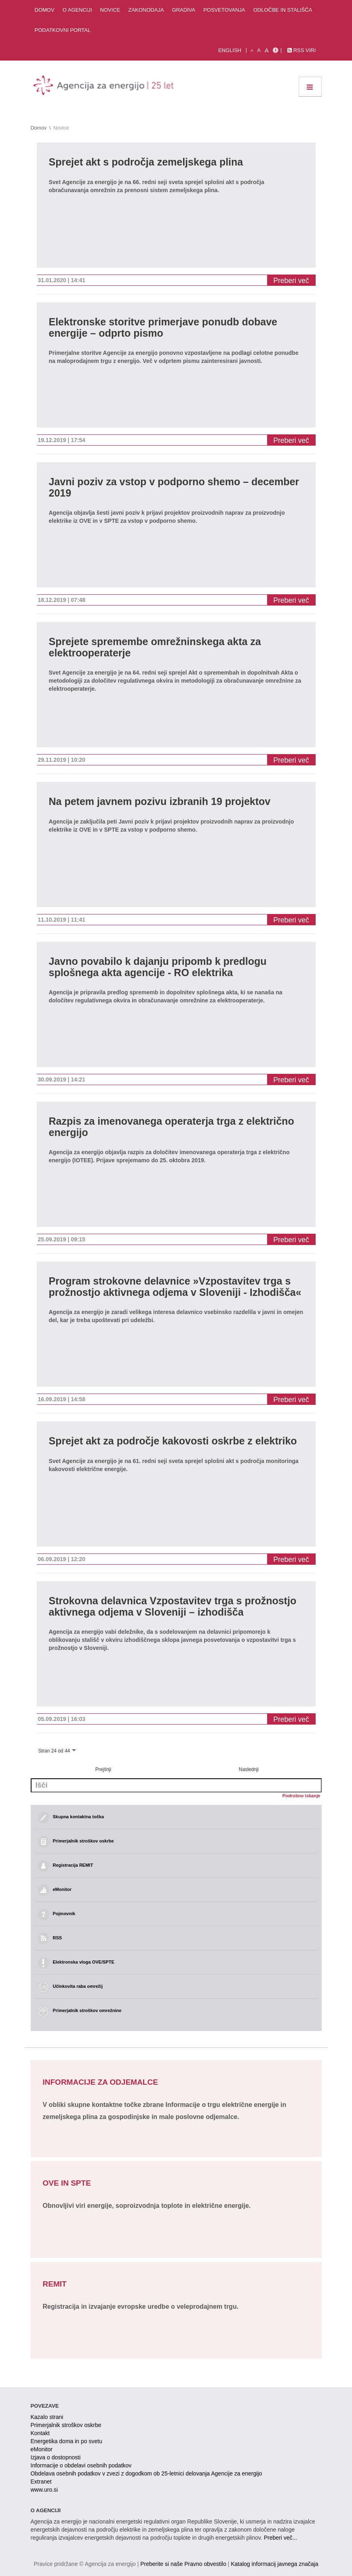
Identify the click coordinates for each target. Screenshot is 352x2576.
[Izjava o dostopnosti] (275, 50)
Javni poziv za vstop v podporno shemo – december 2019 (174, 487)
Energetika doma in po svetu (66, 2441)
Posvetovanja (224, 10)
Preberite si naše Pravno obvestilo (183, 2564)
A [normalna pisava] (259, 50)
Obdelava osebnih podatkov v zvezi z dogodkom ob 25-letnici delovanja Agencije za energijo (146, 2473)
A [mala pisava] (252, 50)
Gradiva (184, 10)
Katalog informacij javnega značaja (274, 2564)
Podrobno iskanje (301, 1795)
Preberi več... (280, 2537)
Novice (110, 10)
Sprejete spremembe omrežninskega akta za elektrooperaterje (155, 647)
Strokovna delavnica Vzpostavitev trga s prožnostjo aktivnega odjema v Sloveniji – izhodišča (173, 1606)
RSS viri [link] (301, 50)
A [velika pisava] (267, 50)
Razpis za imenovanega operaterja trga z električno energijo (171, 1127)
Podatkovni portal (63, 30)
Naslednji (249, 1769)
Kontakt (40, 2433)
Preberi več (291, 281)
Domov (45, 10)
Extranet (41, 2481)
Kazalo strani (47, 2417)
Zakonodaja (146, 10)
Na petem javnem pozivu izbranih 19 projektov (160, 801)
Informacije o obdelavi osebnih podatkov (81, 2465)
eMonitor (42, 2449)
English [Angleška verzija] (229, 50)
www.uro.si (44, 2489)
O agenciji (77, 10)
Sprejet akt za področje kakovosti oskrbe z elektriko (173, 1441)
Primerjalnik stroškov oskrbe (66, 2425)
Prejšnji (103, 1769)
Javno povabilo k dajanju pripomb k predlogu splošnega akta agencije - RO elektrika (158, 967)
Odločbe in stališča (282, 10)
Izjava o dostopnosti (56, 2457)
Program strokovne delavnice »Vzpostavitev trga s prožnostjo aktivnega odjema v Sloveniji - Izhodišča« (175, 1287)
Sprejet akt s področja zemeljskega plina (146, 162)
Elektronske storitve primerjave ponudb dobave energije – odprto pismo (163, 327)
